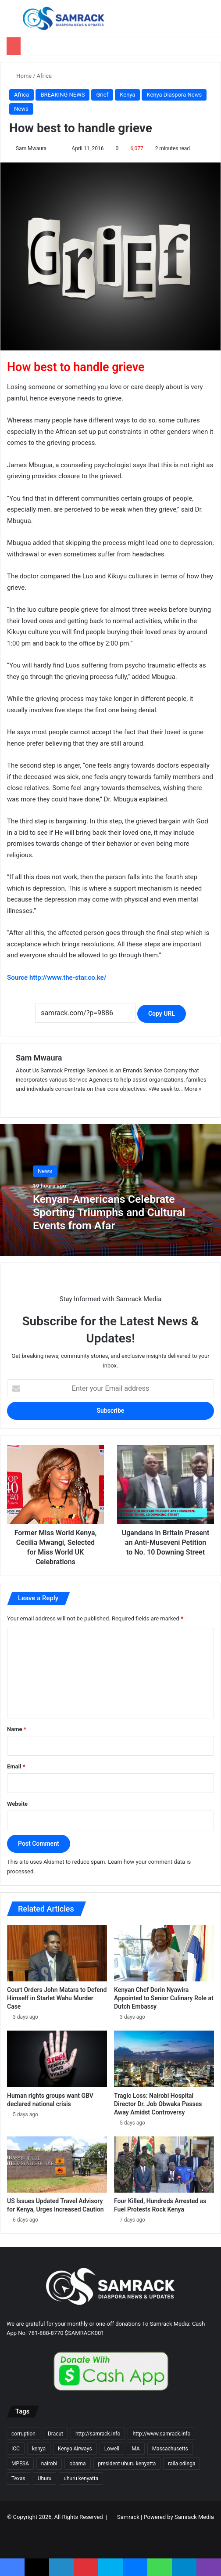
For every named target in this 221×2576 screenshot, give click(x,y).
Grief (102, 94)
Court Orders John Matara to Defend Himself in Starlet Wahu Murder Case (57, 1998)
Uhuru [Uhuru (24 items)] (45, 2478)
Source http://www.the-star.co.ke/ (57, 977)
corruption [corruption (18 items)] (23, 2434)
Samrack (128, 2517)
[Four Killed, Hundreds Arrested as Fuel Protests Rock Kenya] (164, 2164)
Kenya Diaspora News (174, 94)
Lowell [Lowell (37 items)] (112, 2449)
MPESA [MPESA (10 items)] (20, 2464)
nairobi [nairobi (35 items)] (49, 2464)
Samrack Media (194, 2517)
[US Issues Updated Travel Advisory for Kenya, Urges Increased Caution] (57, 2164)
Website (17, 1803)
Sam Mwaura (31, 148)
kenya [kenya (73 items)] (39, 2449)
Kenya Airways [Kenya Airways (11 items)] (75, 2449)
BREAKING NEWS (62, 94)
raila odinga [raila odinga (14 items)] (181, 2464)
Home (20, 75)
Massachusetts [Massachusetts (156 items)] (170, 2449)
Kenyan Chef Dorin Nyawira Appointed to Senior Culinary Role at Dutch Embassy (164, 1998)
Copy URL (161, 1013)
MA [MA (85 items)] (135, 2449)
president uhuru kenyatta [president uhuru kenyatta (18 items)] (127, 2464)
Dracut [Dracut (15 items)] (55, 2434)
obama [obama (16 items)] (77, 2464)
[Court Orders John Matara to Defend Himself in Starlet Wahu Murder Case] (57, 1953)
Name (16, 1729)
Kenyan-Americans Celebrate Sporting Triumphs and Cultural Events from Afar (109, 1212)
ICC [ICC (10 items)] (15, 2449)
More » (192, 1089)
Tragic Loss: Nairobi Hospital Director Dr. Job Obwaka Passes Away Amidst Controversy (158, 2104)
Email (16, 1766)
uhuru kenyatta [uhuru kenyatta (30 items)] (81, 2478)
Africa (44, 75)
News (21, 108)
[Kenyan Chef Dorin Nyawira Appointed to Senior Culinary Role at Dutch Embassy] (164, 1953)
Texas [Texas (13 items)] (18, 2478)
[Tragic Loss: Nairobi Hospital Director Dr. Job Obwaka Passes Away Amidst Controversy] (164, 2059)
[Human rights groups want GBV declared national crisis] (57, 2059)
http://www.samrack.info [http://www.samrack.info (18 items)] (161, 2434)
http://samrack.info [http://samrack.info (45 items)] (97, 2434)
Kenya (127, 94)
